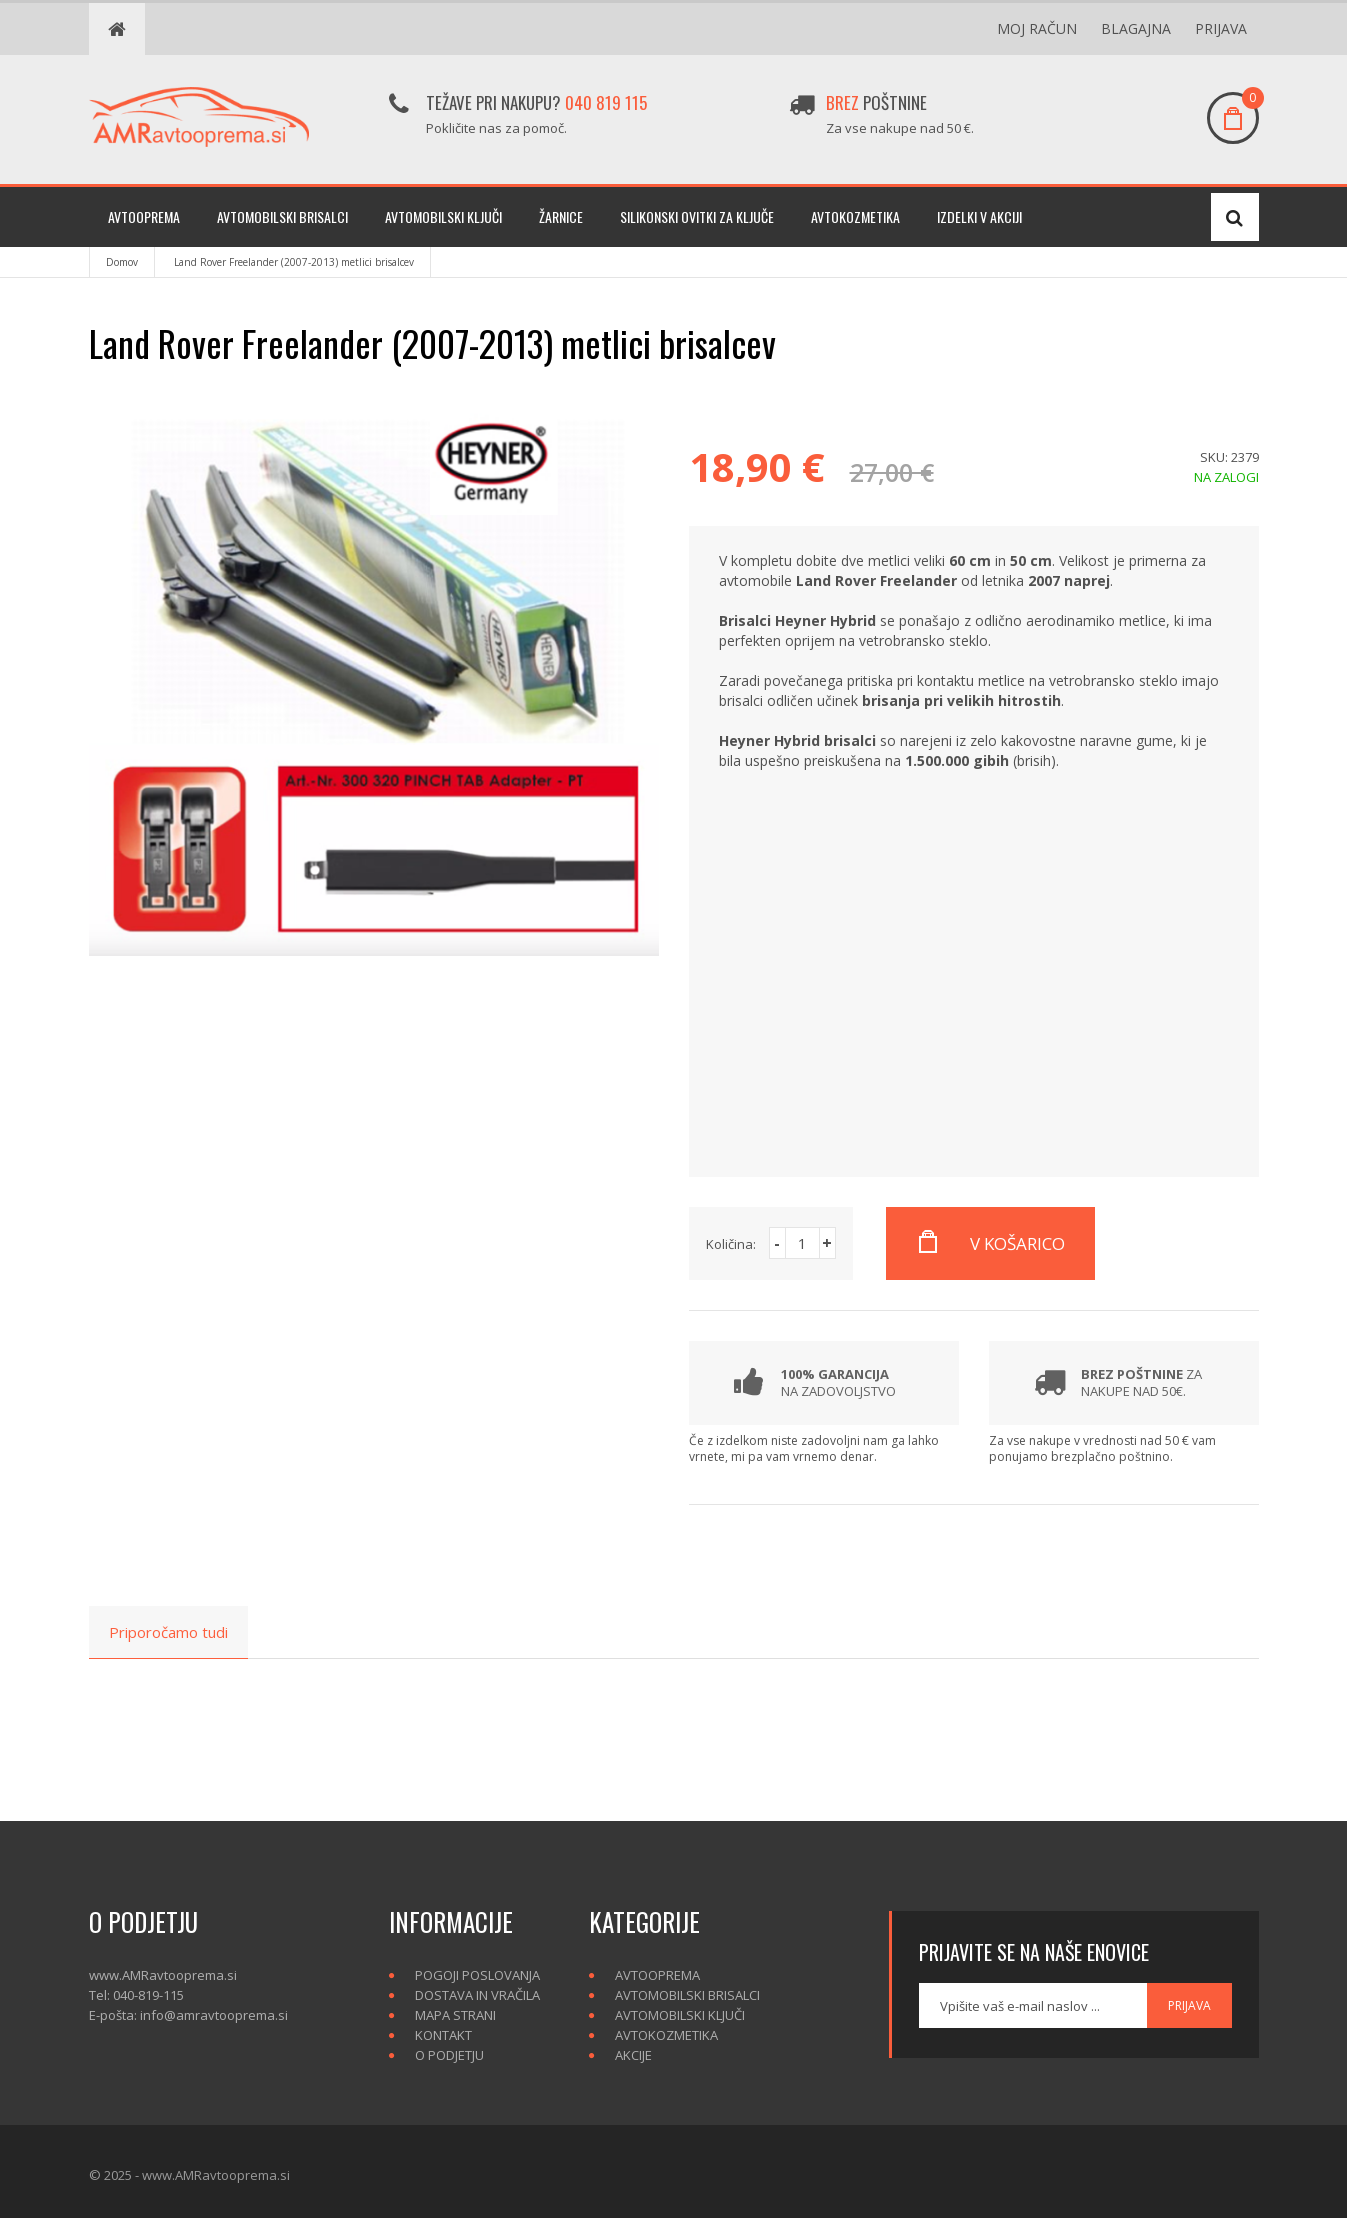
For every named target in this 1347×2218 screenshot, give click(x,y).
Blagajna (1136, 28)
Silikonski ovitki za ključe (697, 216)
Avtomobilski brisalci (282, 216)
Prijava (1221, 28)
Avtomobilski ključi (443, 216)
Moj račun (1037, 28)
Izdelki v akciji (979, 216)
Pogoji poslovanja (477, 1975)
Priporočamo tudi (168, 1632)
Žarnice (561, 216)
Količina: (731, 1244)
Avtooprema (144, 216)
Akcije (633, 2055)
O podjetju (449, 2055)
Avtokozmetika (855, 216)
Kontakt (443, 2035)
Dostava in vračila (477, 1995)
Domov (122, 262)
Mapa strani (455, 2015)
